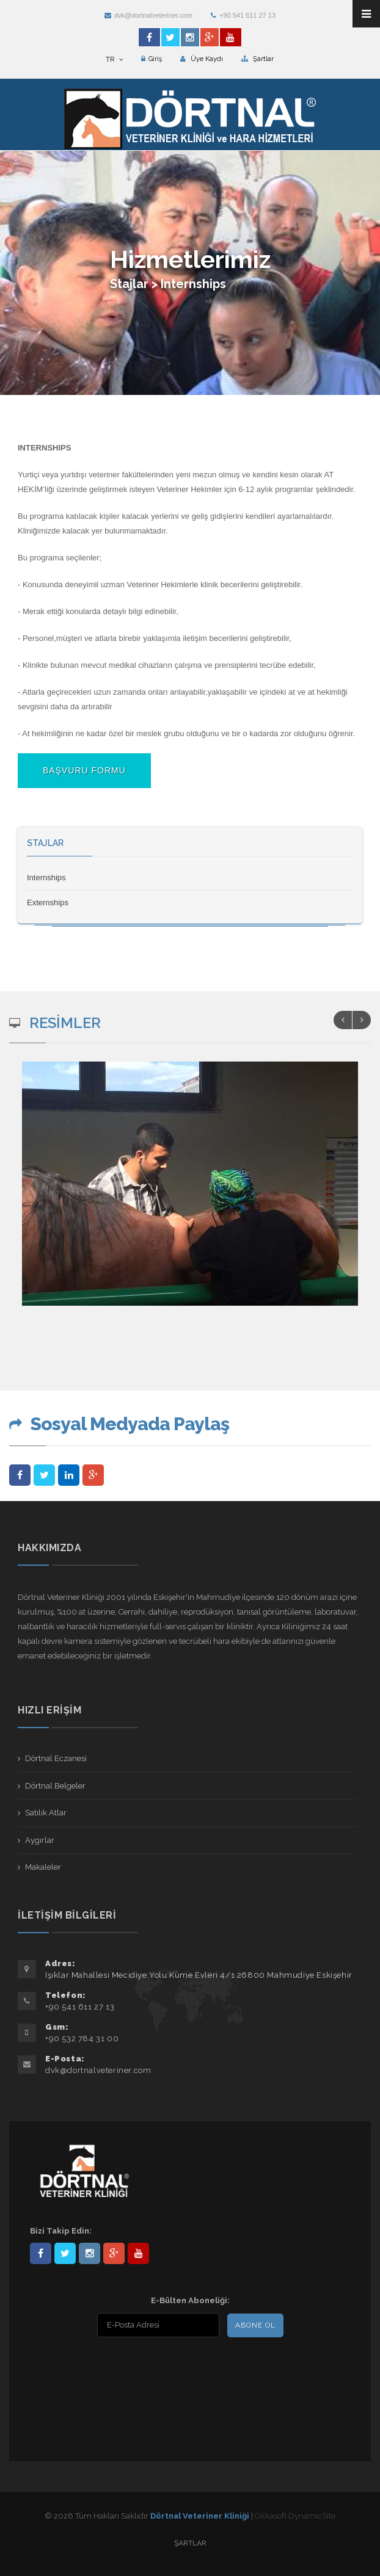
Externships (47, 902)
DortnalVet (65, 2253)
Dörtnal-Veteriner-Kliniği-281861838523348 (40, 2253)
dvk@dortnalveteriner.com (148, 15)
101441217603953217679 (114, 2253)
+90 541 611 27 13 (243, 15)
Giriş (151, 59)
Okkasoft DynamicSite (295, 2515)
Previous (343, 1020)
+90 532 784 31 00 (82, 2038)
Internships (46, 877)
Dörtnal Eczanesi (56, 1758)
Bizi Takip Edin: (61, 2230)
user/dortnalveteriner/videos (138, 2253)
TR (114, 59)
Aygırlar (39, 1840)
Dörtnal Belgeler (55, 1785)
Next (362, 1020)
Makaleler (43, 1867)
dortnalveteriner (89, 2253)
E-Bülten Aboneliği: (190, 2300)
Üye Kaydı (201, 59)
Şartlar (257, 59)
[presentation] (109, 2368)
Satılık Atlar (46, 1812)
